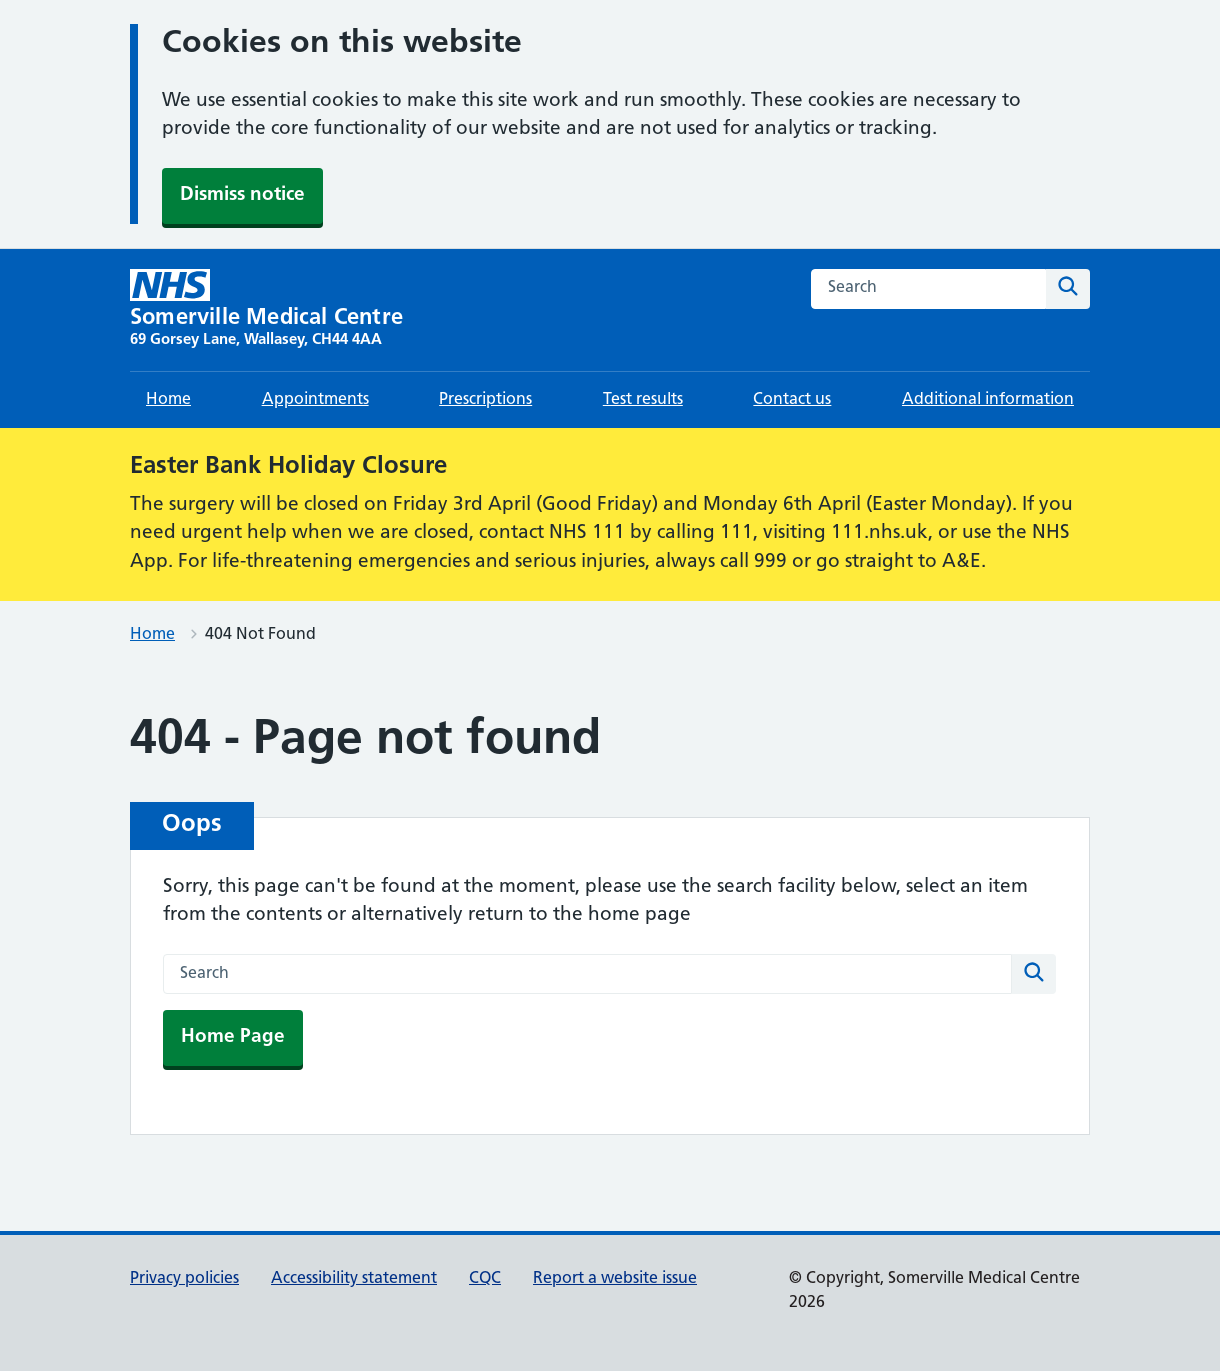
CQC (485, 1279)
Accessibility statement (354, 1279)
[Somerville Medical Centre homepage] (266, 310)
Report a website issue (615, 1279)
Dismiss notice (242, 195)
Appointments (315, 400)
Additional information (988, 400)
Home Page (233, 1037)
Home (168, 400)
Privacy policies (184, 1279)
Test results (643, 400)
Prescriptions (485, 400)
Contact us (792, 400)
